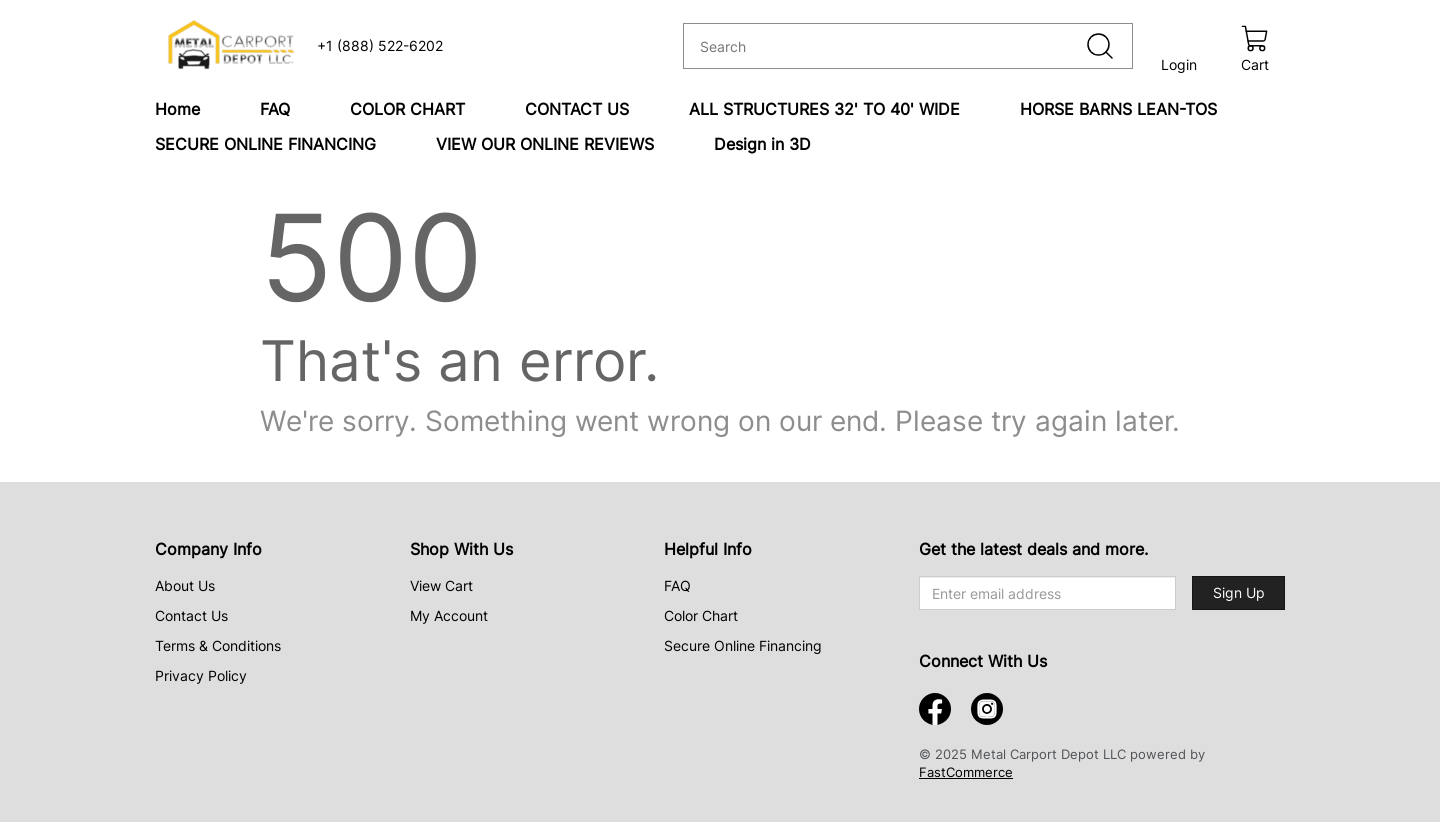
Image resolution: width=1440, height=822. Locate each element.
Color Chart (701, 615)
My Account (449, 615)
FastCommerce (966, 772)
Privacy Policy (201, 675)
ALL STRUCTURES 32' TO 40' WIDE (824, 109)
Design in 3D (762, 144)
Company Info (208, 549)
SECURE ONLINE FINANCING (265, 144)
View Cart (441, 585)
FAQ (275, 109)
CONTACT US (577, 109)
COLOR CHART (407, 109)
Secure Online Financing (743, 645)
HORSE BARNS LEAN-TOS (1118, 109)
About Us (185, 585)
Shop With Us (461, 549)
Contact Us (191, 615)
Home (177, 109)
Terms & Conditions (218, 645)
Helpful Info (708, 549)
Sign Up (1239, 592)
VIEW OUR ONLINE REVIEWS (545, 144)
